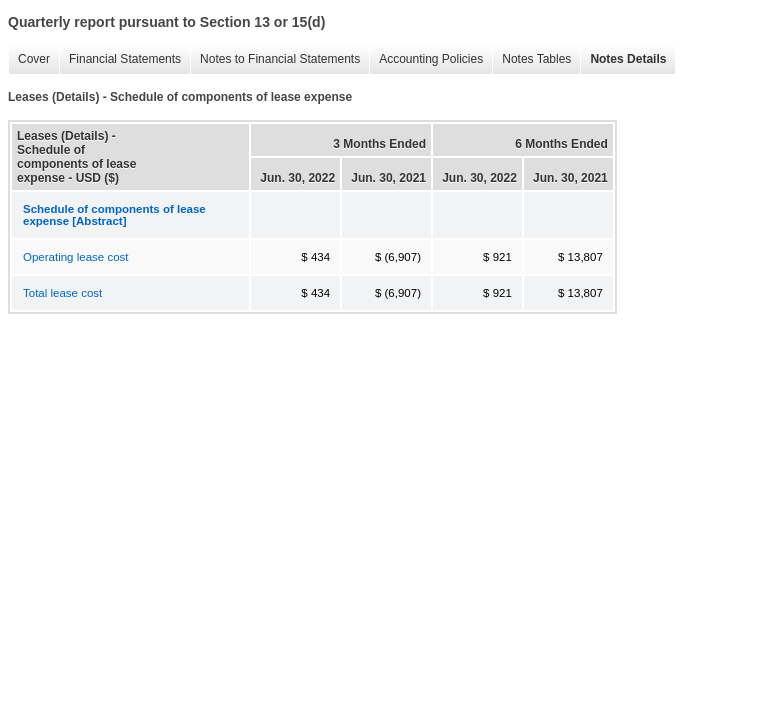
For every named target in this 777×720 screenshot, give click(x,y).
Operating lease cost (75, 257)
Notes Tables (531, 59)
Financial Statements (120, 59)
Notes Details (623, 59)
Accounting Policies (426, 59)
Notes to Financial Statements (275, 59)
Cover (29, 59)
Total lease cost (62, 293)
